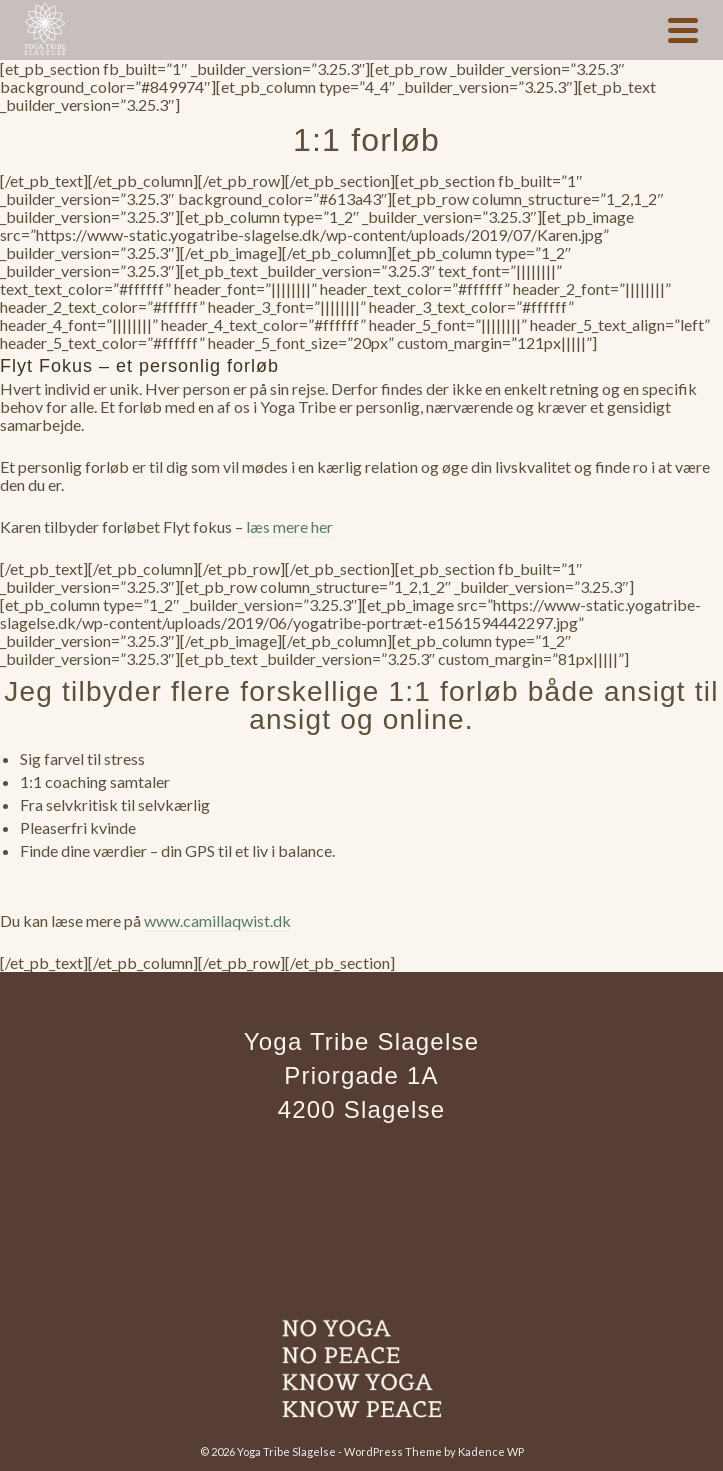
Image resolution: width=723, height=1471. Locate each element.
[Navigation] (683, 30)
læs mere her (289, 526)
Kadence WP (491, 1451)
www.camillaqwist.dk (217, 920)
